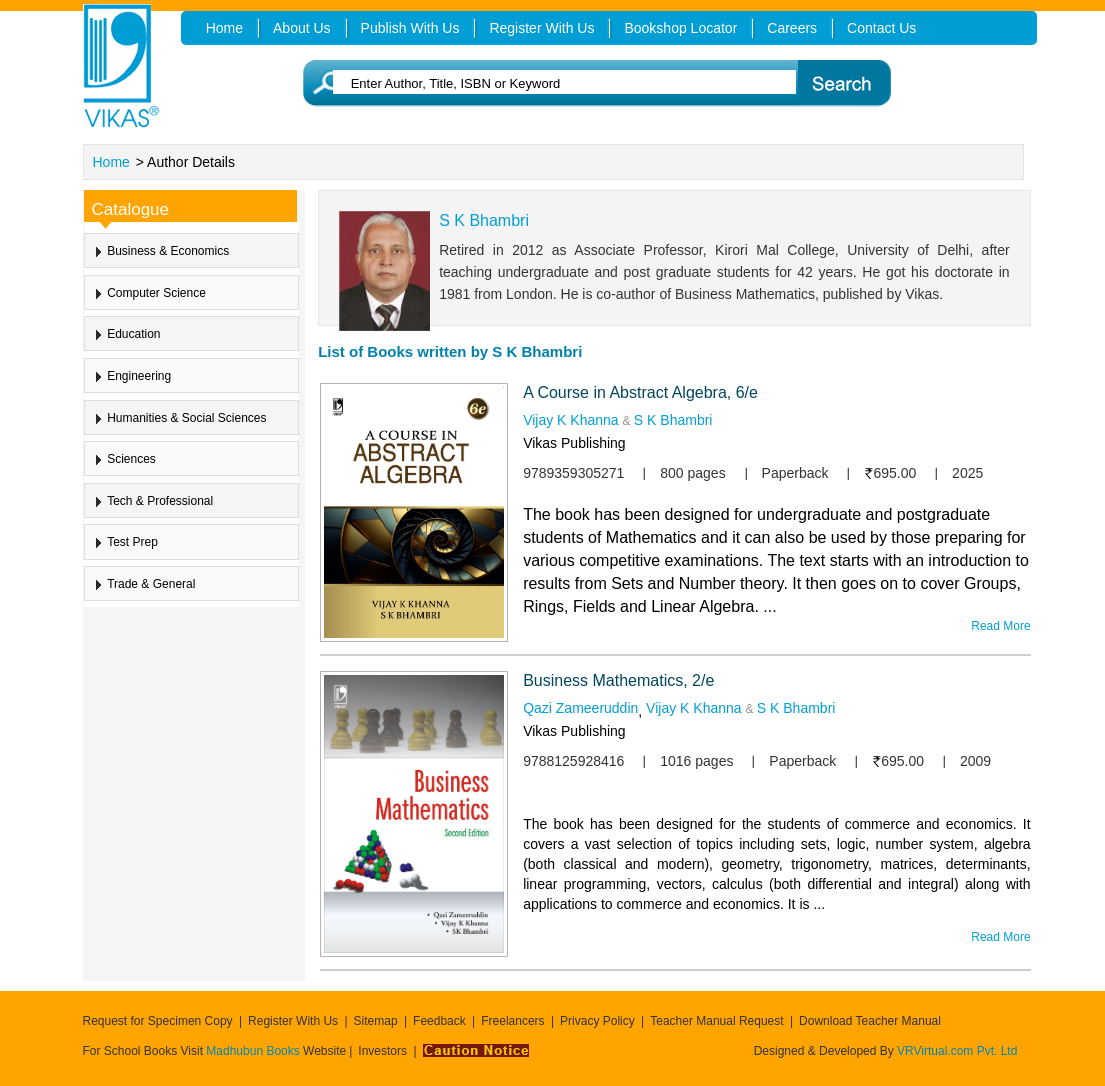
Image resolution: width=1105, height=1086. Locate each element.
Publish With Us (410, 28)
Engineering (139, 376)
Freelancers (512, 1021)
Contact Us (881, 28)
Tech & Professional (160, 501)
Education (133, 334)
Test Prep (132, 542)
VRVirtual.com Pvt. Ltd (957, 1051)
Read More (1000, 626)
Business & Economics (168, 251)
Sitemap (376, 1021)
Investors (382, 1051)
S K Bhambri (673, 420)
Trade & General (151, 584)
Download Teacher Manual (870, 1021)
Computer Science (156, 293)
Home (111, 162)
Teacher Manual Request (716, 1021)
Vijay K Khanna (570, 420)
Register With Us (293, 1021)
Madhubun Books (254, 1051)
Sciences (131, 459)
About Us (302, 28)
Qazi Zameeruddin (580, 708)
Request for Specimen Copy (158, 1021)
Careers (792, 28)
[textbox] (593, 83)
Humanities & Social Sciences (186, 418)
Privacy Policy (597, 1021)
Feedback (439, 1021)
